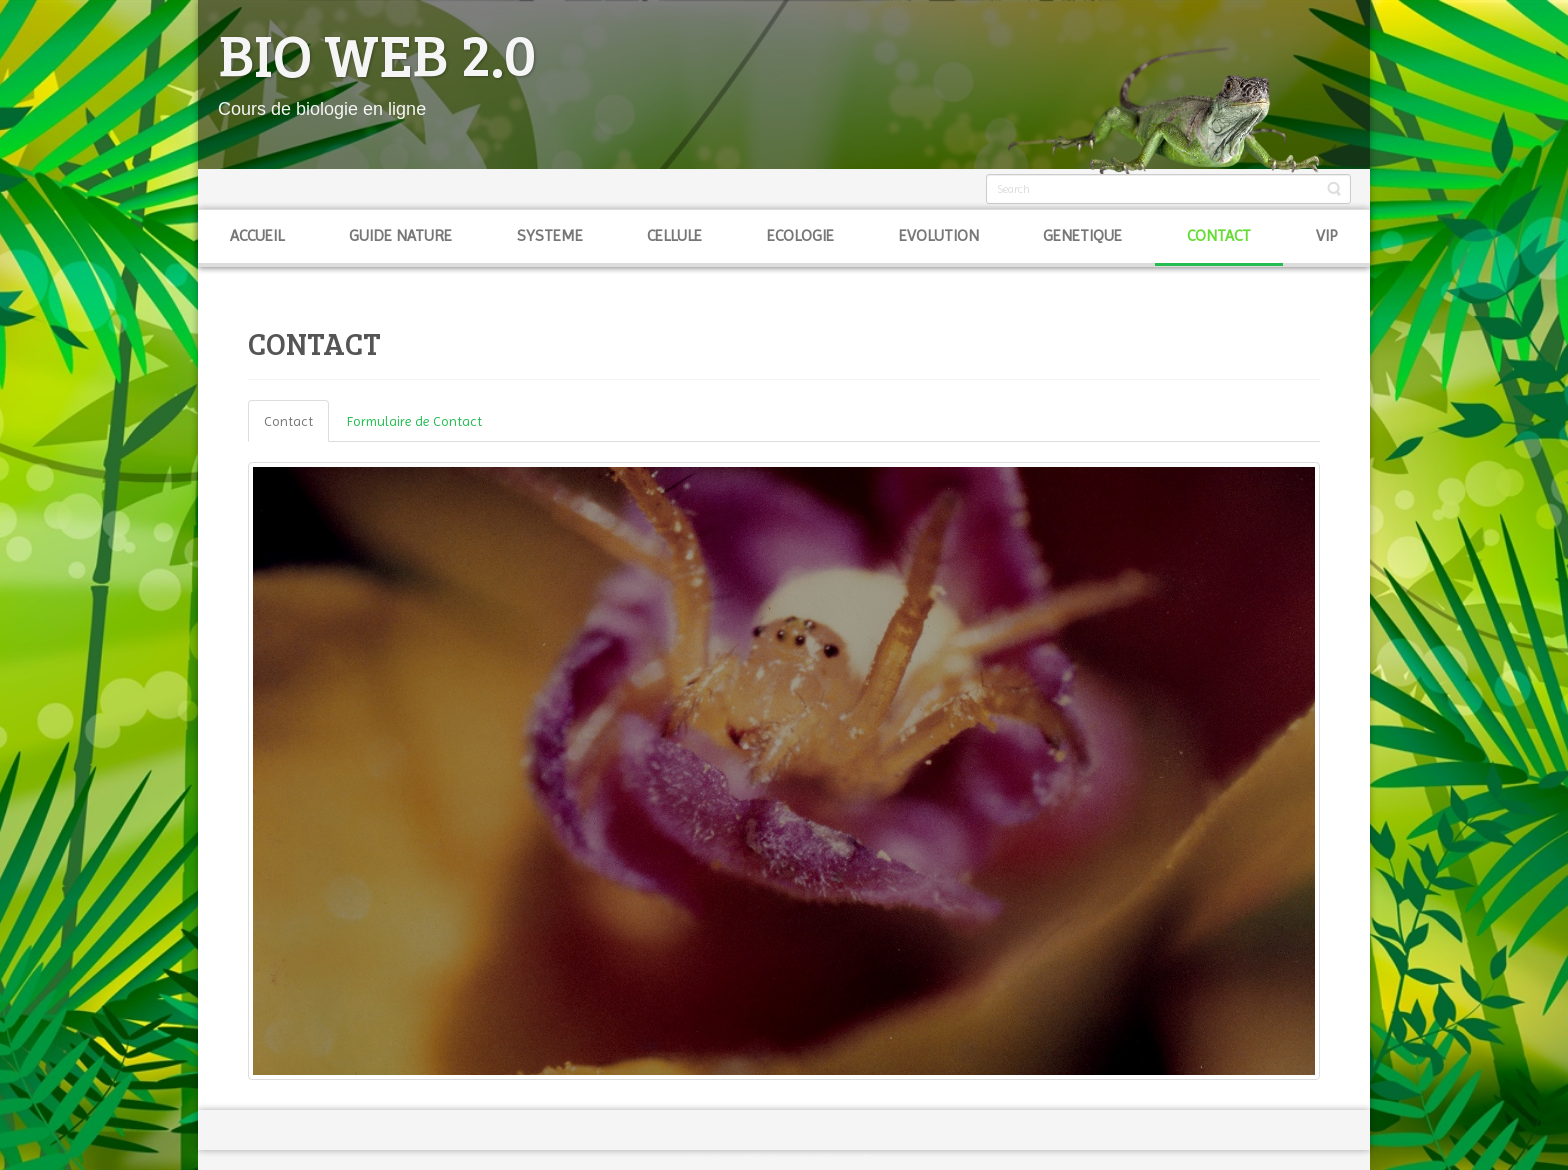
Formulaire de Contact (414, 421)
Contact (288, 421)
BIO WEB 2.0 (377, 53)
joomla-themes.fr (821, 1160)
